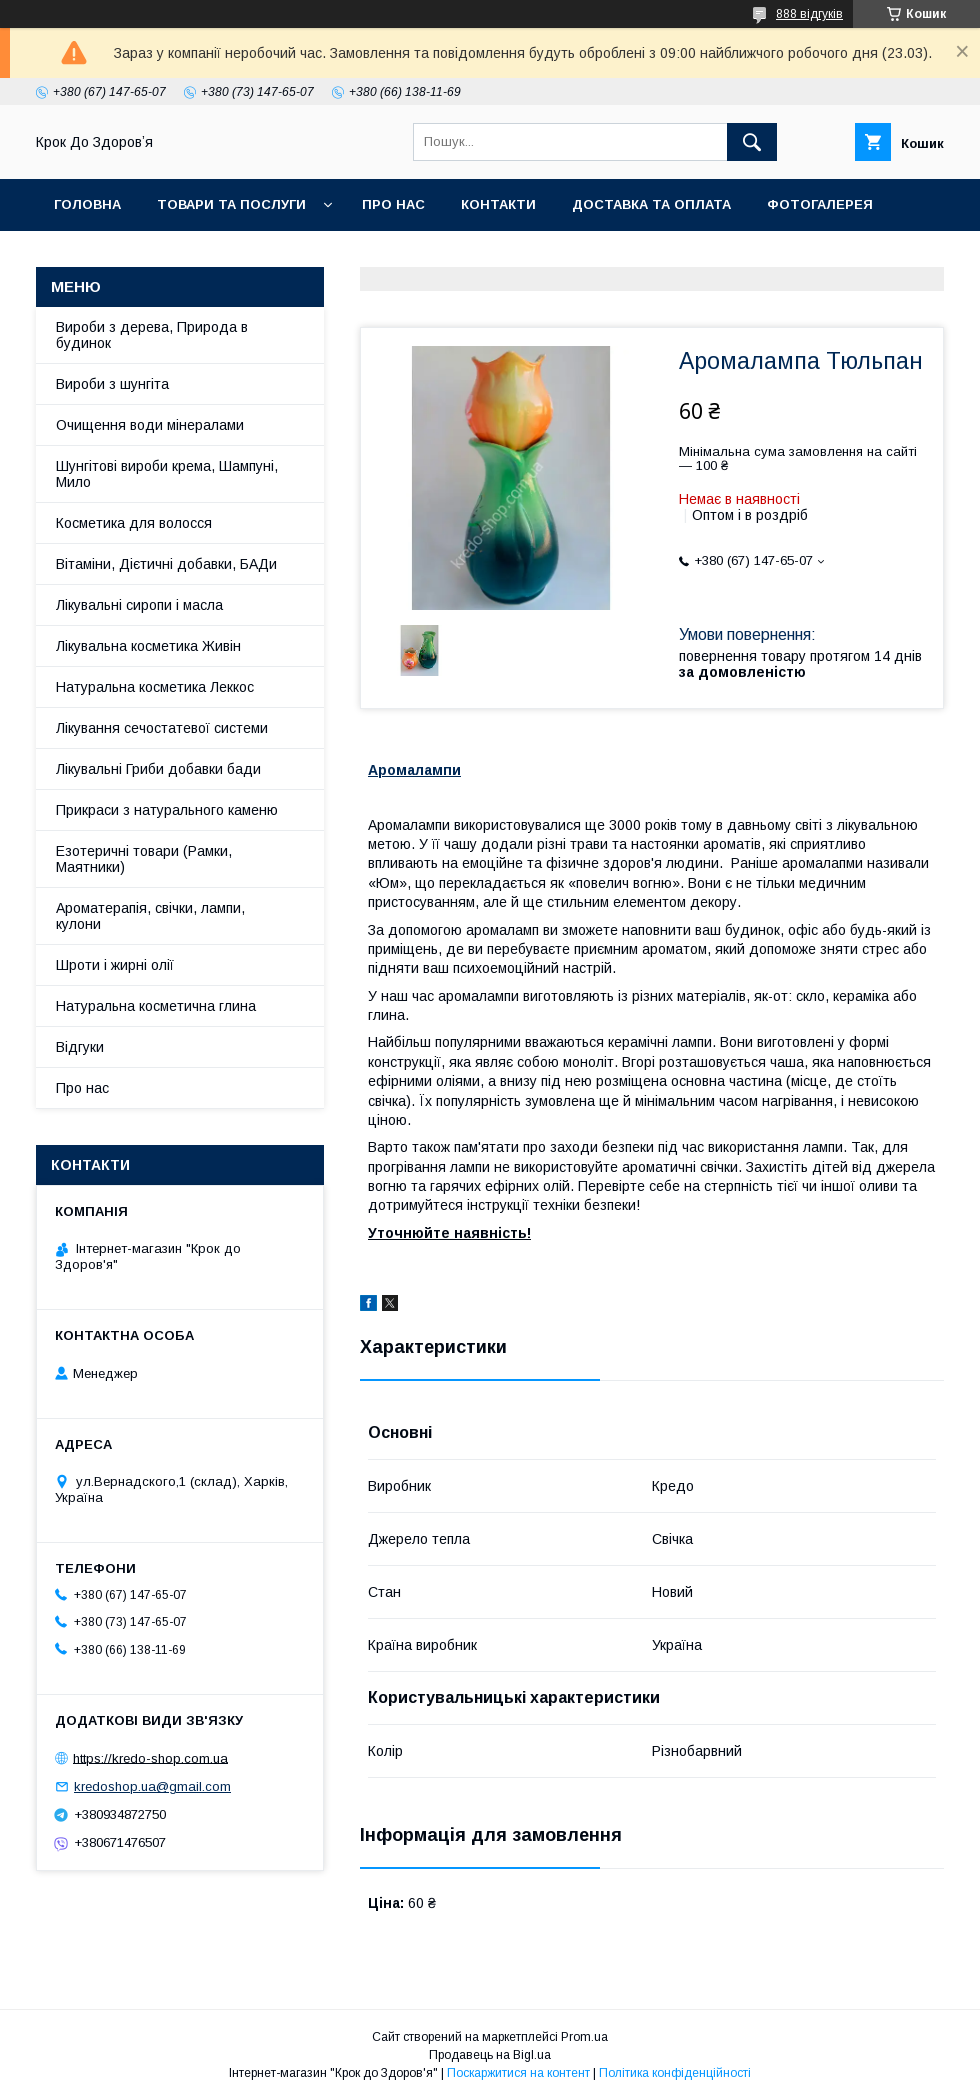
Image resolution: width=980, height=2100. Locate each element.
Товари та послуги (231, 204)
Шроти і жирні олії (115, 965)
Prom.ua (584, 2037)
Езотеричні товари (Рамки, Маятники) (144, 859)
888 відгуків (809, 14)
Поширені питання (215, 256)
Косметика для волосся (134, 523)
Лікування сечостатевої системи (162, 728)
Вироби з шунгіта (112, 384)
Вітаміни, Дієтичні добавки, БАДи (166, 564)
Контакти (498, 204)
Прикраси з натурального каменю (167, 810)
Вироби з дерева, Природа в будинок (152, 335)
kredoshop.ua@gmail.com (152, 1786)
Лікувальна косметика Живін (148, 646)
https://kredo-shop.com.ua (150, 1757)
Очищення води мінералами (150, 425)
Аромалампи (414, 770)
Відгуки (80, 1047)
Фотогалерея (820, 204)
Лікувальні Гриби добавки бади (158, 769)
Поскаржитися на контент (518, 2073)
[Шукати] (752, 142)
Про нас (393, 204)
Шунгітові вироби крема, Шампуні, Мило (167, 474)
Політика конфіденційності (675, 2073)
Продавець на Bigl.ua (490, 2055)
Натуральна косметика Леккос (155, 687)
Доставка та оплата (651, 204)
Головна (87, 204)
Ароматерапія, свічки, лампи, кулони (150, 916)
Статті (79, 256)
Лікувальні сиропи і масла (139, 605)
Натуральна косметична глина (156, 1006)
